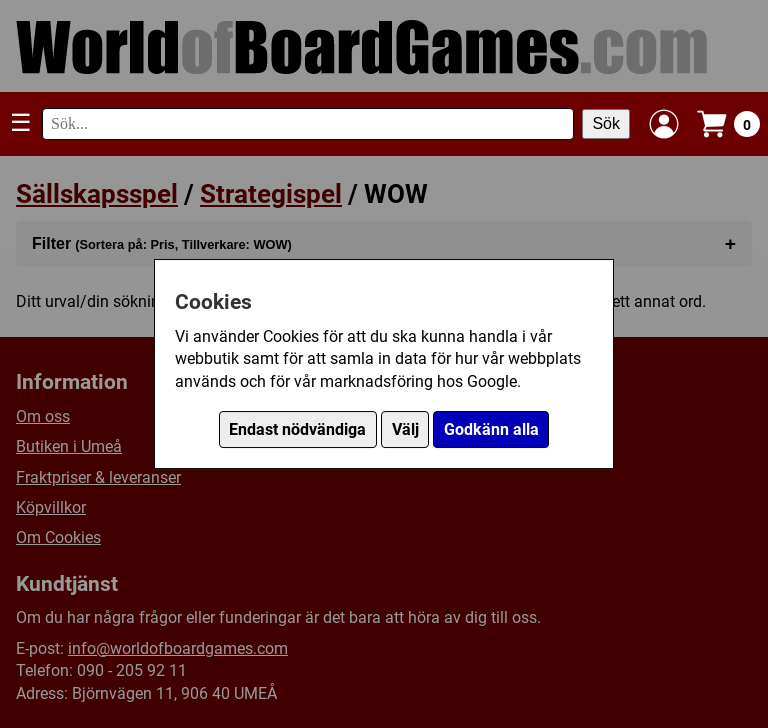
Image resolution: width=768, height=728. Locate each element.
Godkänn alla (491, 429)
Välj (405, 429)
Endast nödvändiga (297, 429)
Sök (606, 123)
